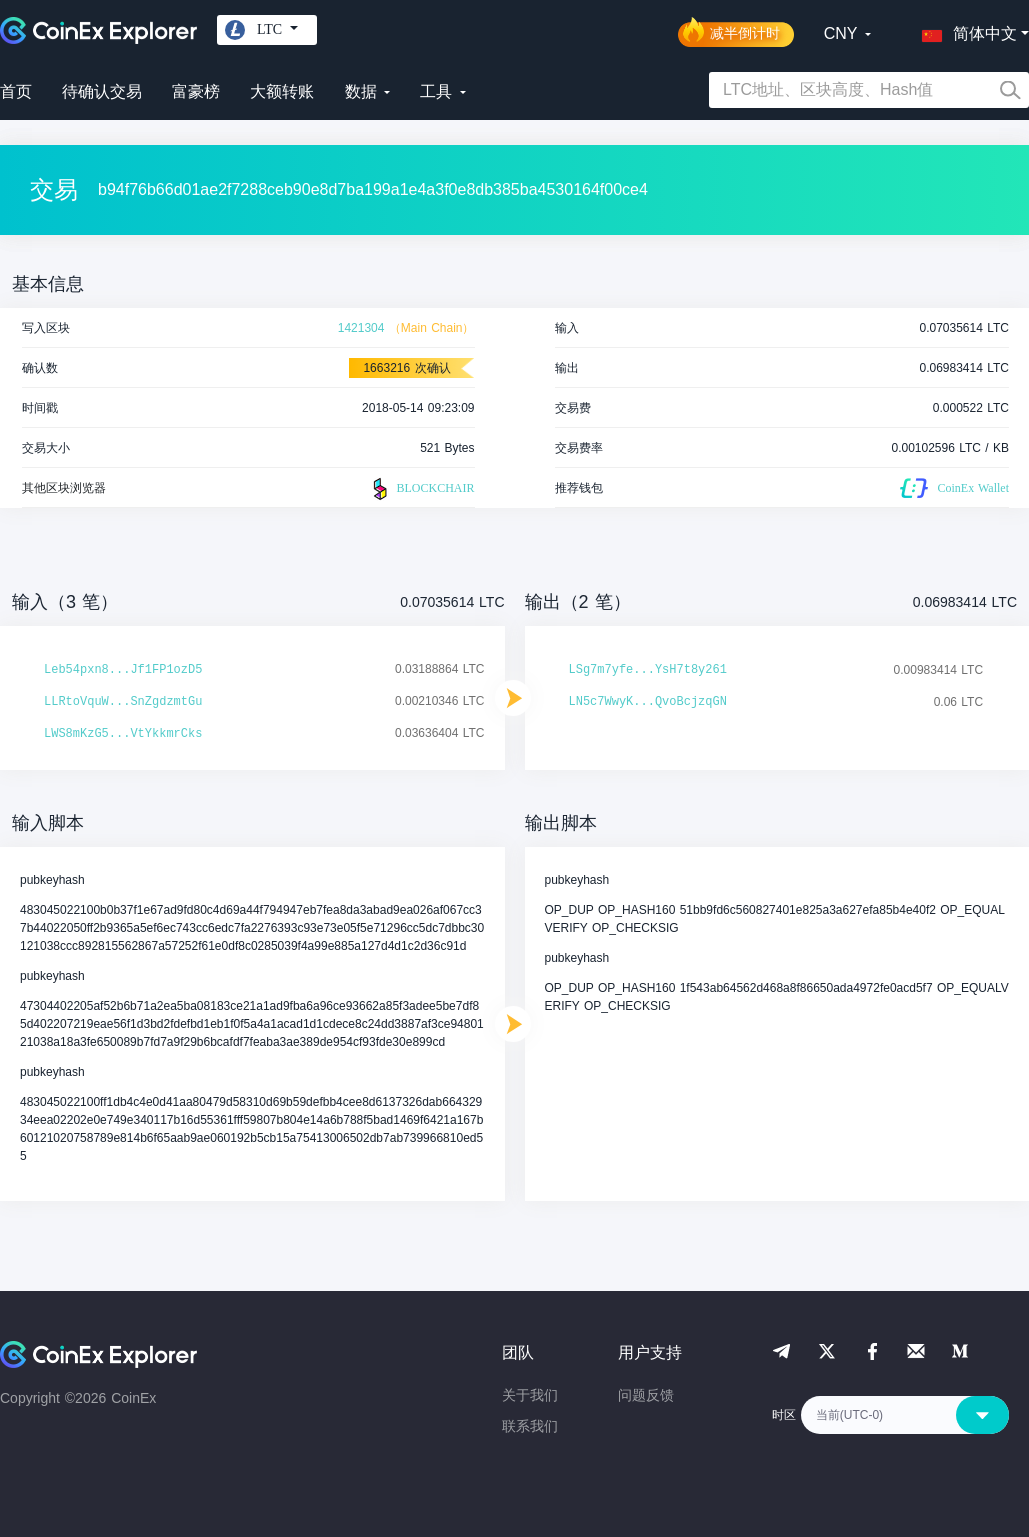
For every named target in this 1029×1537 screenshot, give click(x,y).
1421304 (361, 328)
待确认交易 (102, 91)
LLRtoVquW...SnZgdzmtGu (123, 702)
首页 (16, 91)
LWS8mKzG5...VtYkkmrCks (123, 734)
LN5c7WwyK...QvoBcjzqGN (648, 702)
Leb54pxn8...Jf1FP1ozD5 (123, 670)
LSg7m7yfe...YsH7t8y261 (648, 670)
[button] (965, 30)
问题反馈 (646, 1395)
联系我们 (530, 1426)
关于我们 (530, 1395)
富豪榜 (196, 91)
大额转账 (282, 91)
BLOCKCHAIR (421, 489)
